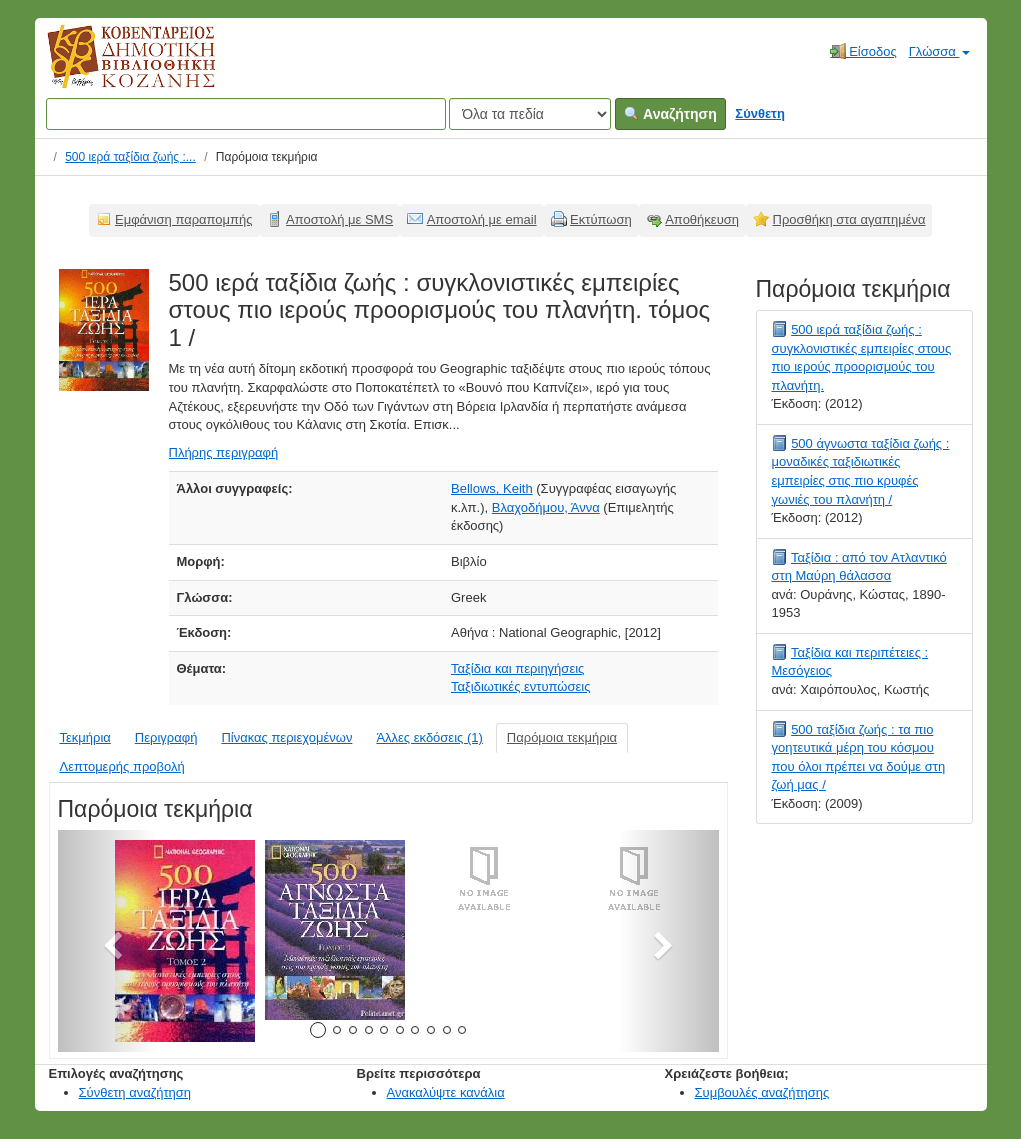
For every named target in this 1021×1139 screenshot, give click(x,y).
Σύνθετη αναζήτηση (135, 1092)
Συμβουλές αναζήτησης (762, 1092)
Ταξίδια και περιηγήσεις (517, 668)
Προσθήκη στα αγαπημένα (849, 219)
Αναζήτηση (670, 114)
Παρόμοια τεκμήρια (562, 737)
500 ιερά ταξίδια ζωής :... (130, 157)
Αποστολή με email (482, 219)
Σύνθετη (760, 113)
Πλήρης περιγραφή (224, 452)
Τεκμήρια (85, 737)
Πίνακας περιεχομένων (286, 737)
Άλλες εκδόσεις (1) (429, 737)
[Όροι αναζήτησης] (246, 114)
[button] (107, 941)
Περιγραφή (166, 737)
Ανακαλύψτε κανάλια (446, 1092)
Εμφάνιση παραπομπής (184, 219)
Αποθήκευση (702, 219)
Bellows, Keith (492, 488)
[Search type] (530, 114)
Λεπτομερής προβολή (122, 766)
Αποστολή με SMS (339, 219)
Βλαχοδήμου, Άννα (546, 507)
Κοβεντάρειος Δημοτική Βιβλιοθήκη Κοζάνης (112, 68)
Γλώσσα (939, 51)
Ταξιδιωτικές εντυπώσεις (520, 686)
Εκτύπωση (601, 219)
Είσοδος (863, 51)
